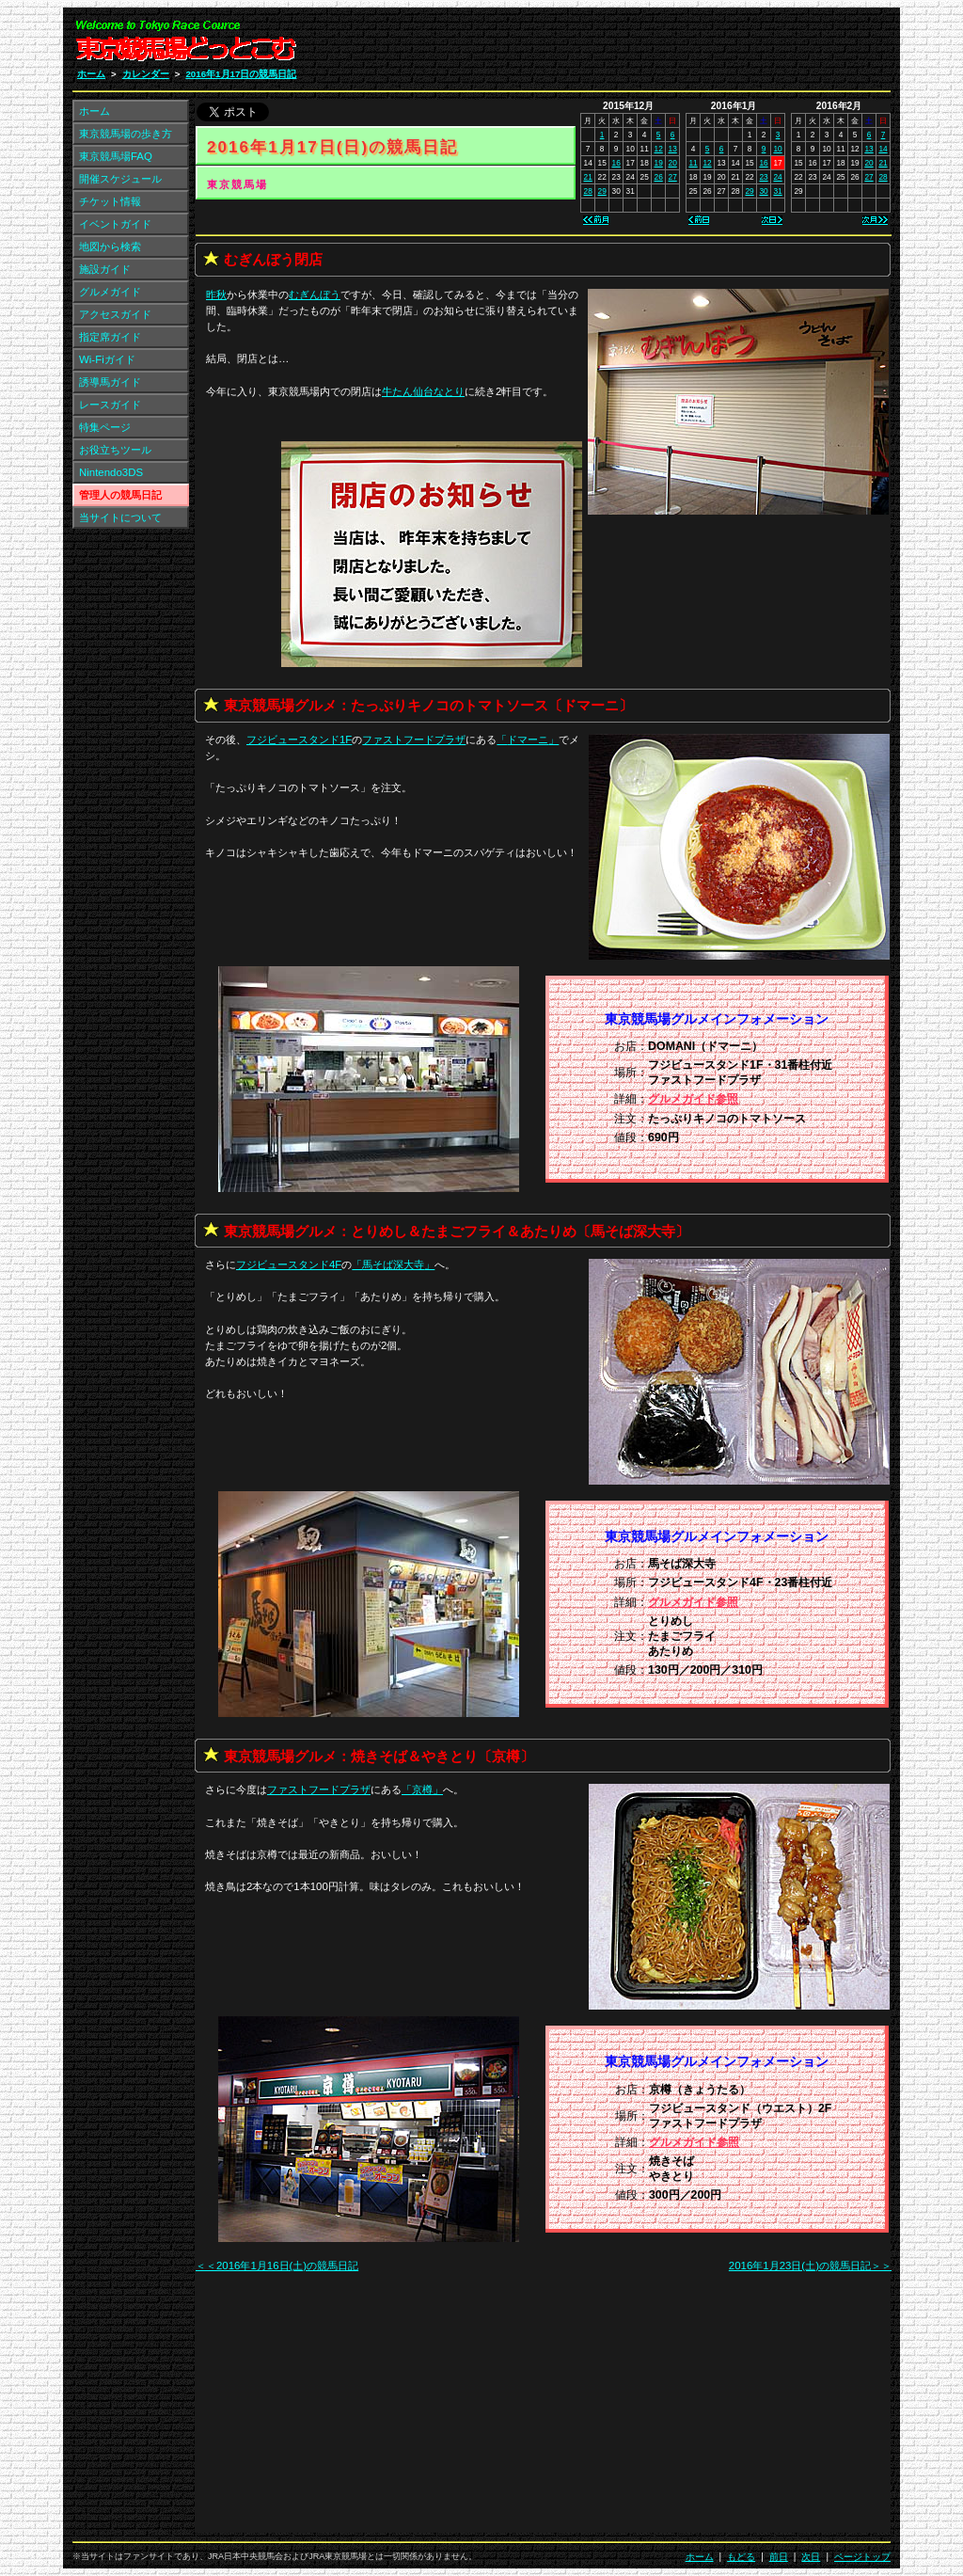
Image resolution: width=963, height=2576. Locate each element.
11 (692, 162)
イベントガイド (115, 224)
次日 (810, 2557)
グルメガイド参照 (693, 1098)
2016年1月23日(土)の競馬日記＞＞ (810, 2265)
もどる (741, 2557)
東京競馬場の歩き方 (125, 133)
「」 (528, 739)
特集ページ (105, 427)
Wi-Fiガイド (107, 359)
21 (588, 177)
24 (777, 177)
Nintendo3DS (111, 472)
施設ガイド (105, 269)
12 (659, 148)
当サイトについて (120, 517)
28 (588, 191)
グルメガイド (110, 291)
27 (673, 177)
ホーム (91, 74)
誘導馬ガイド (110, 382)
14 (882, 148)
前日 (778, 2557)
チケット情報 (110, 201)
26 (659, 177)
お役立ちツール (115, 449)
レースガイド (110, 404)
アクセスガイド (115, 314)
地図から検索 (110, 246)
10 (777, 148)
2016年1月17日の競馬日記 (240, 74)
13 (673, 148)
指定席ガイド (110, 336)
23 (763, 177)
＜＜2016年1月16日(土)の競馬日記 (277, 2265)
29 (602, 191)
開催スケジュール (120, 178)
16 (616, 162)
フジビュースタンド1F (299, 739)
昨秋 (216, 294)
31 (777, 191)
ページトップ (862, 2557)
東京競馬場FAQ (115, 156)
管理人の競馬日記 (120, 495)
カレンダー (145, 74)
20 (673, 162)
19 (659, 162)
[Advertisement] (666, 45)
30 (763, 191)
